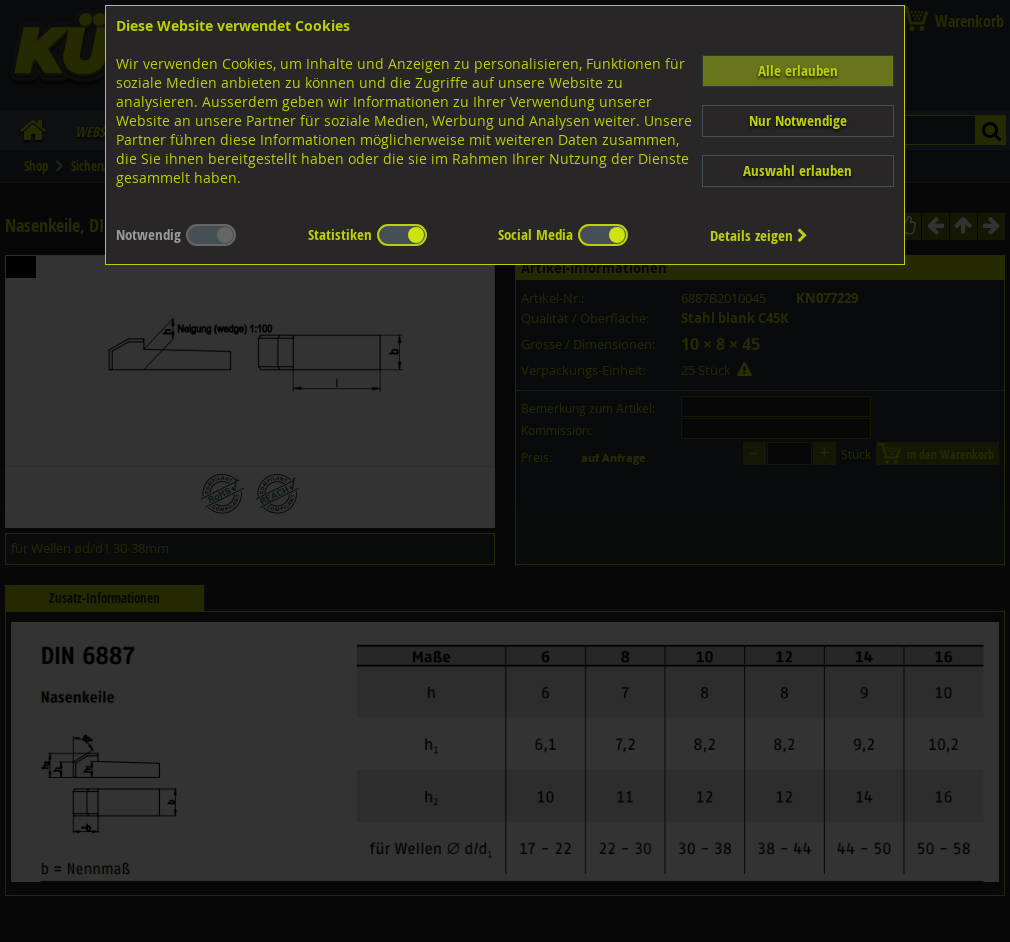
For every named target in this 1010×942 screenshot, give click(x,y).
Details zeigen (759, 235)
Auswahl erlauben (797, 170)
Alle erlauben (798, 70)
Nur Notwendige (798, 120)
